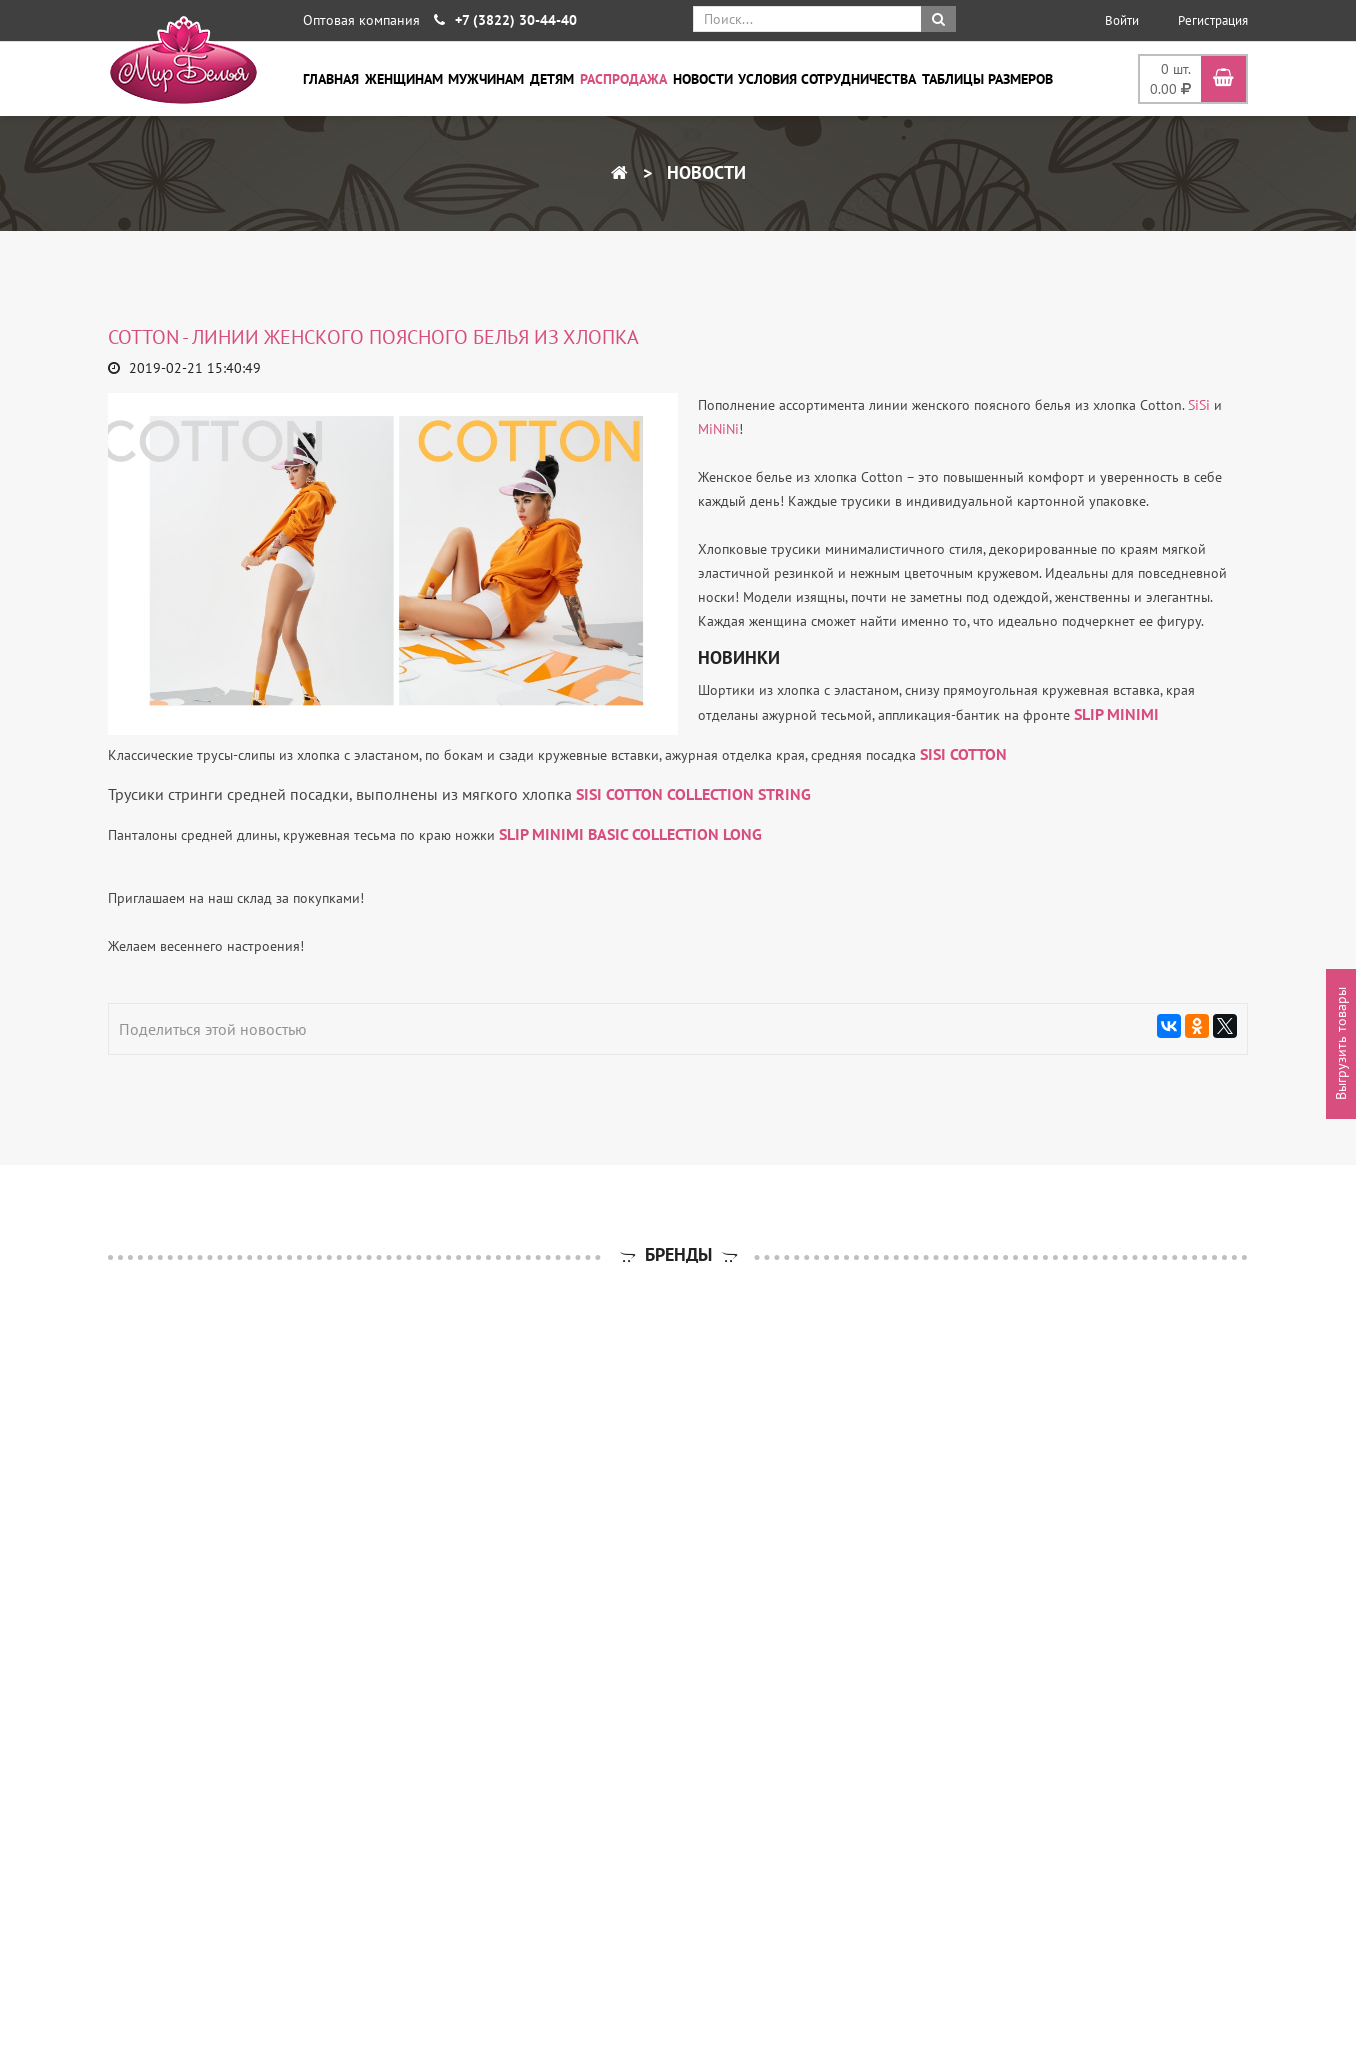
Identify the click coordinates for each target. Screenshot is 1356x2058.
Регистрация (1213, 20)
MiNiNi (718, 429)
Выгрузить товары (1341, 1044)
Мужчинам (486, 79)
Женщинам (404, 79)
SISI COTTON (963, 754)
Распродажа (623, 79)
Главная (331, 79)
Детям (552, 79)
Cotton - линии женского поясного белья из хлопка (373, 337)
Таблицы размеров (987, 79)
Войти (1122, 20)
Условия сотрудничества (827, 79)
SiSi (1199, 405)
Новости (703, 79)
